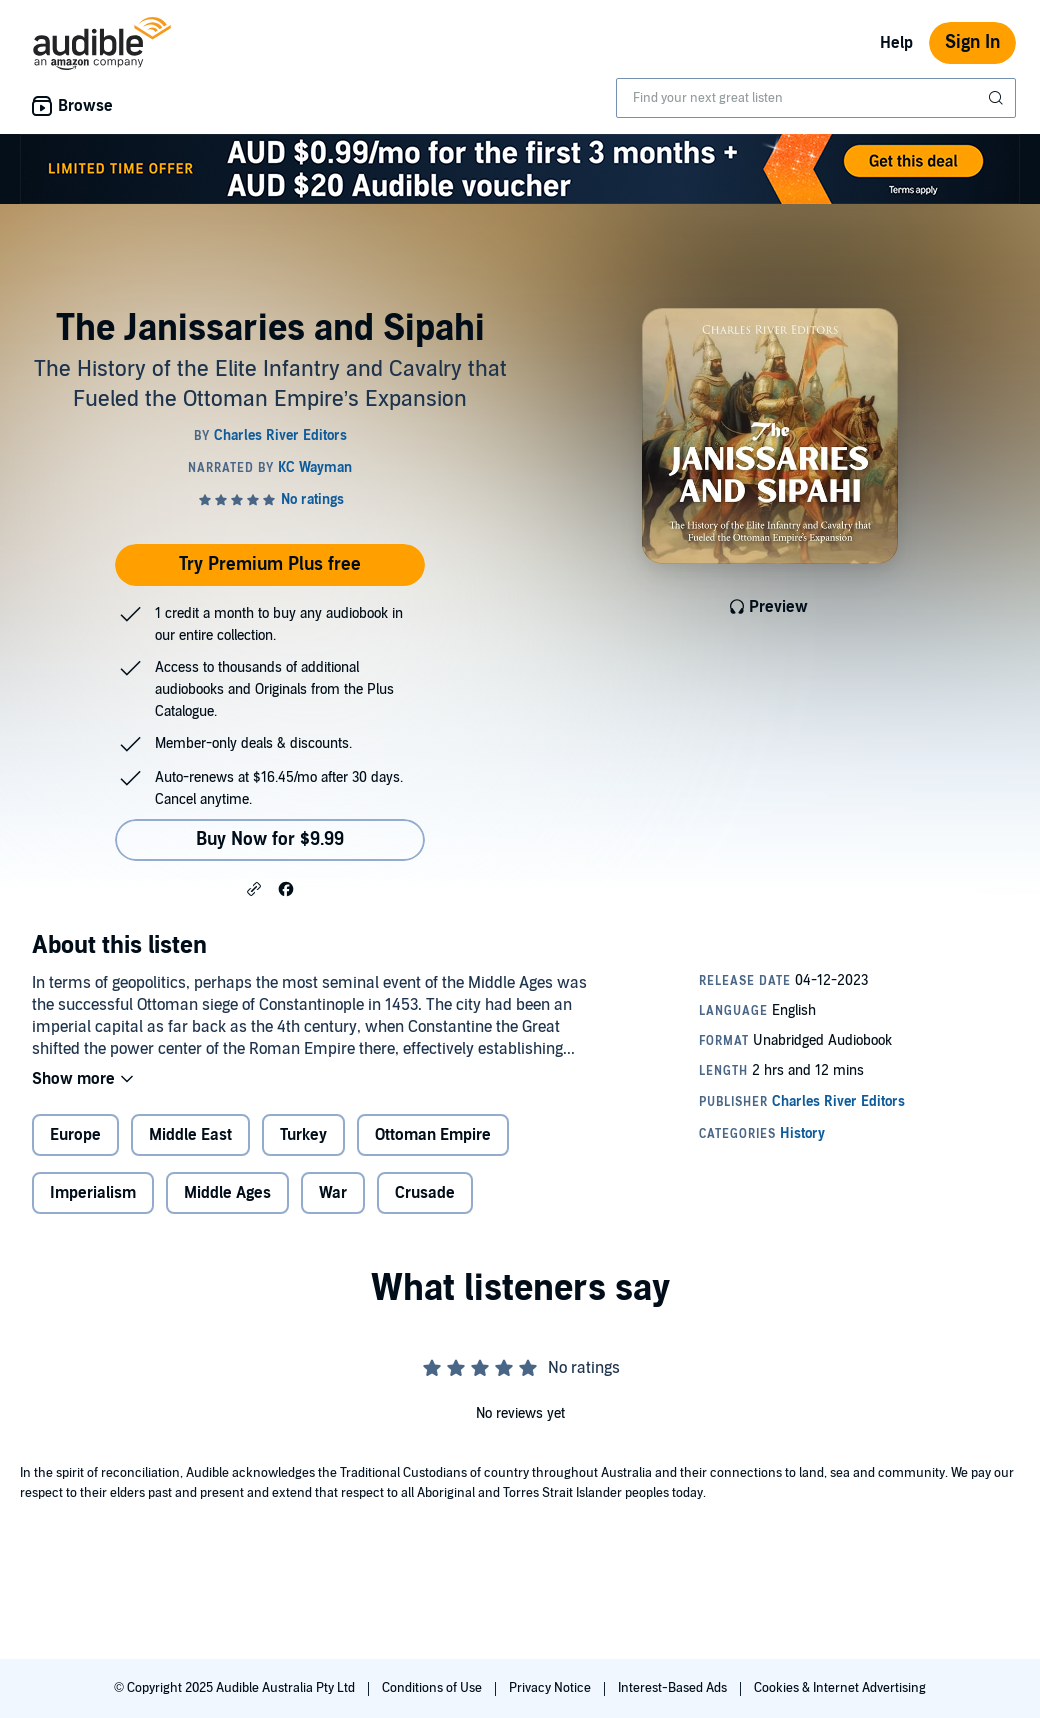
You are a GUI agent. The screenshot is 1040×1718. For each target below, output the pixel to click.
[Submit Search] (998, 98)
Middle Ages (227, 1193)
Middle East (190, 1135)
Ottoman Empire (433, 1135)
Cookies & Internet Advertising (840, 1688)
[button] (254, 888)
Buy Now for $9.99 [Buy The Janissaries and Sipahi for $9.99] (270, 839)
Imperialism (93, 1193)
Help (896, 43)
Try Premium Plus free (270, 564)
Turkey (303, 1135)
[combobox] (816, 98)
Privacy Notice (551, 1688)
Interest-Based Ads (674, 1688)
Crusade (425, 1193)
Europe (75, 1135)
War (333, 1193)
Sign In (972, 42)
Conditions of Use (433, 1688)
